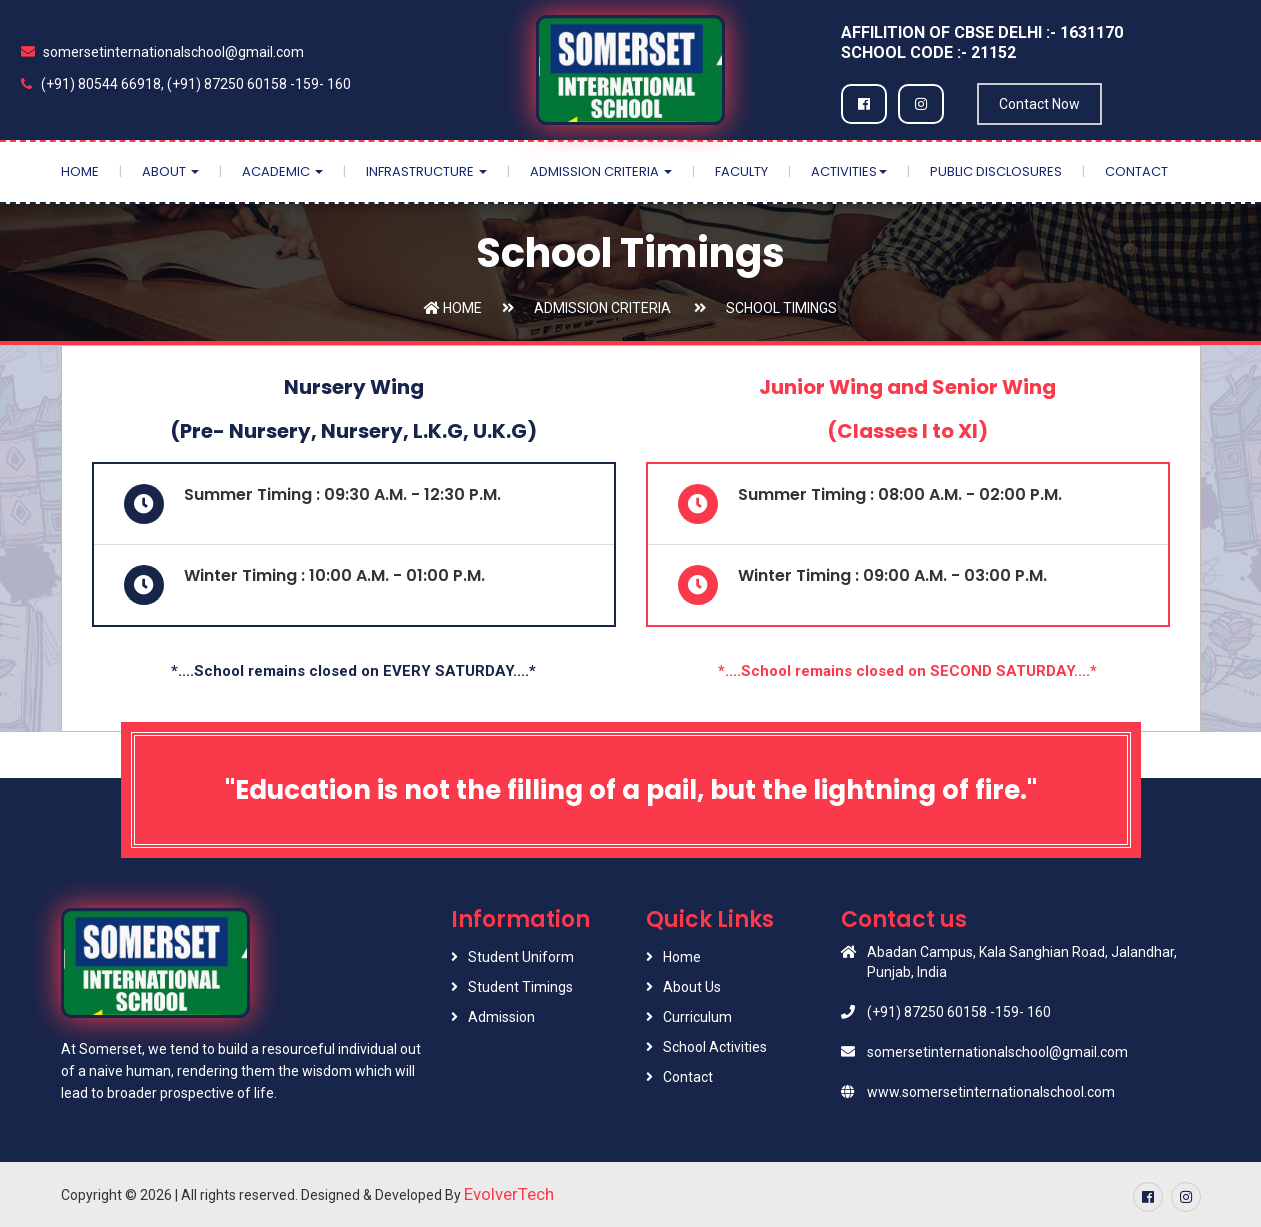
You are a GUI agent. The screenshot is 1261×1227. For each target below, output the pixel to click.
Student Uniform (521, 957)
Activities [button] (849, 171)
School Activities (715, 1047)
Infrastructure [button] (426, 171)
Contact (1136, 171)
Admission (501, 1017)
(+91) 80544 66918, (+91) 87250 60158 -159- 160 (186, 84)
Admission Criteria (602, 308)
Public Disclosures (996, 171)
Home (80, 171)
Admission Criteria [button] (601, 171)
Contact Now (1039, 104)
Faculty (741, 171)
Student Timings (520, 987)
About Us (692, 987)
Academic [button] (282, 171)
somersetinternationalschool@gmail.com (162, 52)
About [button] (170, 171)
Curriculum (697, 1017)
